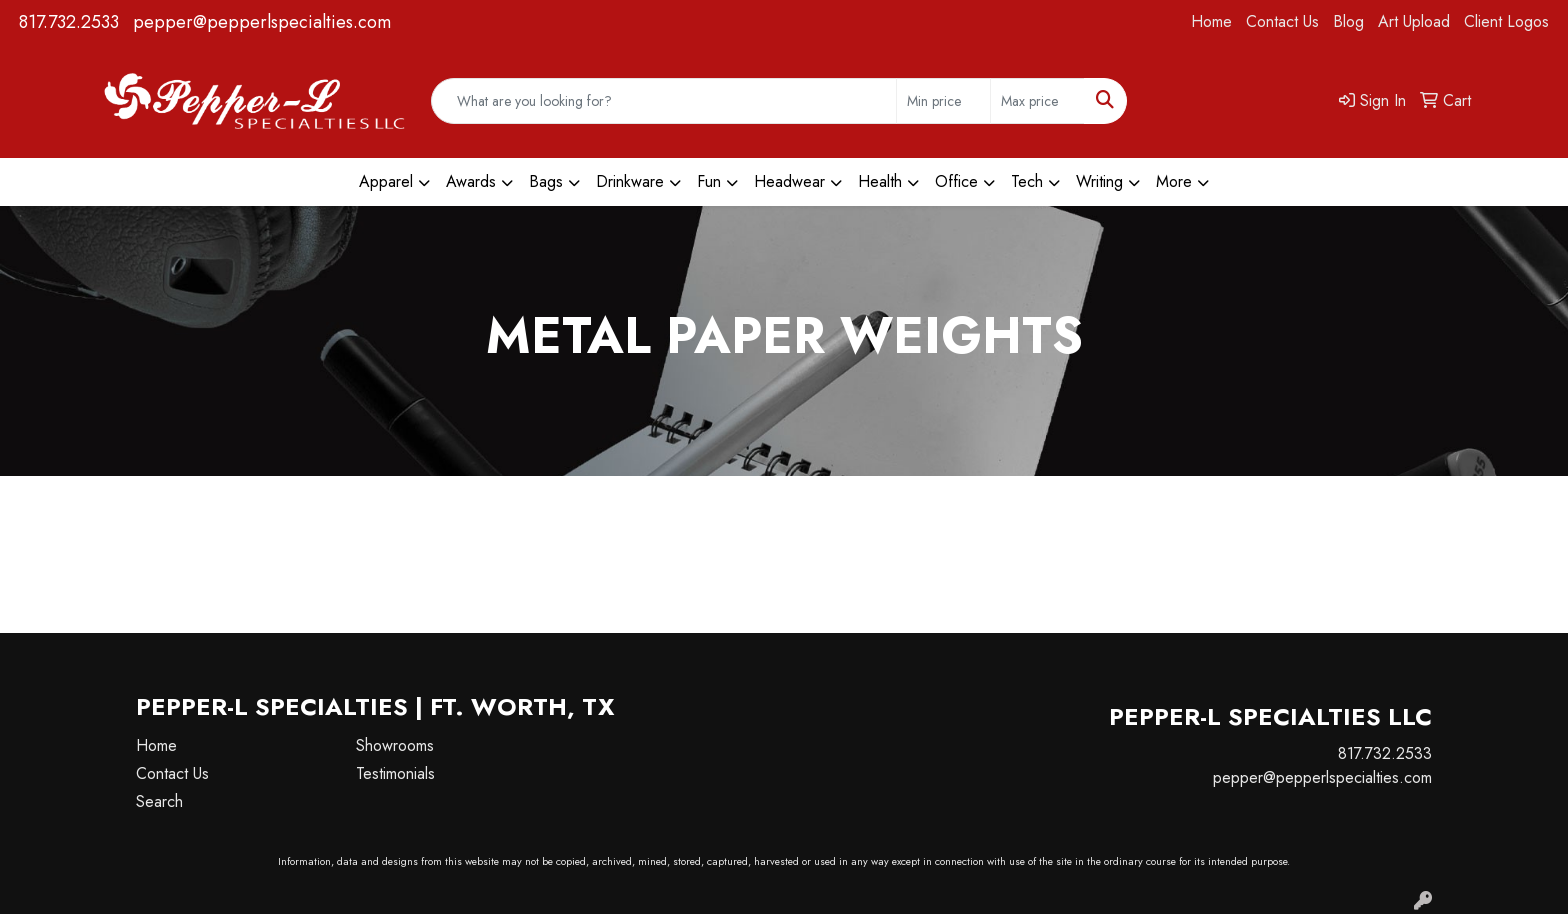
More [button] (1174, 181)
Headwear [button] (789, 181)
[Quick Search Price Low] (943, 101)
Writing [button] (1099, 181)
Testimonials (395, 773)
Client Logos (1506, 21)
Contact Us (1282, 21)
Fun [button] (709, 181)
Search (159, 801)
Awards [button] (471, 181)
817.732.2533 (69, 22)
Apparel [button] (386, 181)
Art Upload (1414, 21)
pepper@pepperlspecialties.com (262, 22)
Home (1211, 21)
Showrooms (395, 745)
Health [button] (880, 181)
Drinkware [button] (630, 181)
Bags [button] (546, 181)
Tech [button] (1027, 181)
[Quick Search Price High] (1037, 101)
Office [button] (956, 181)
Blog (1348, 21)
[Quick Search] (664, 101)
